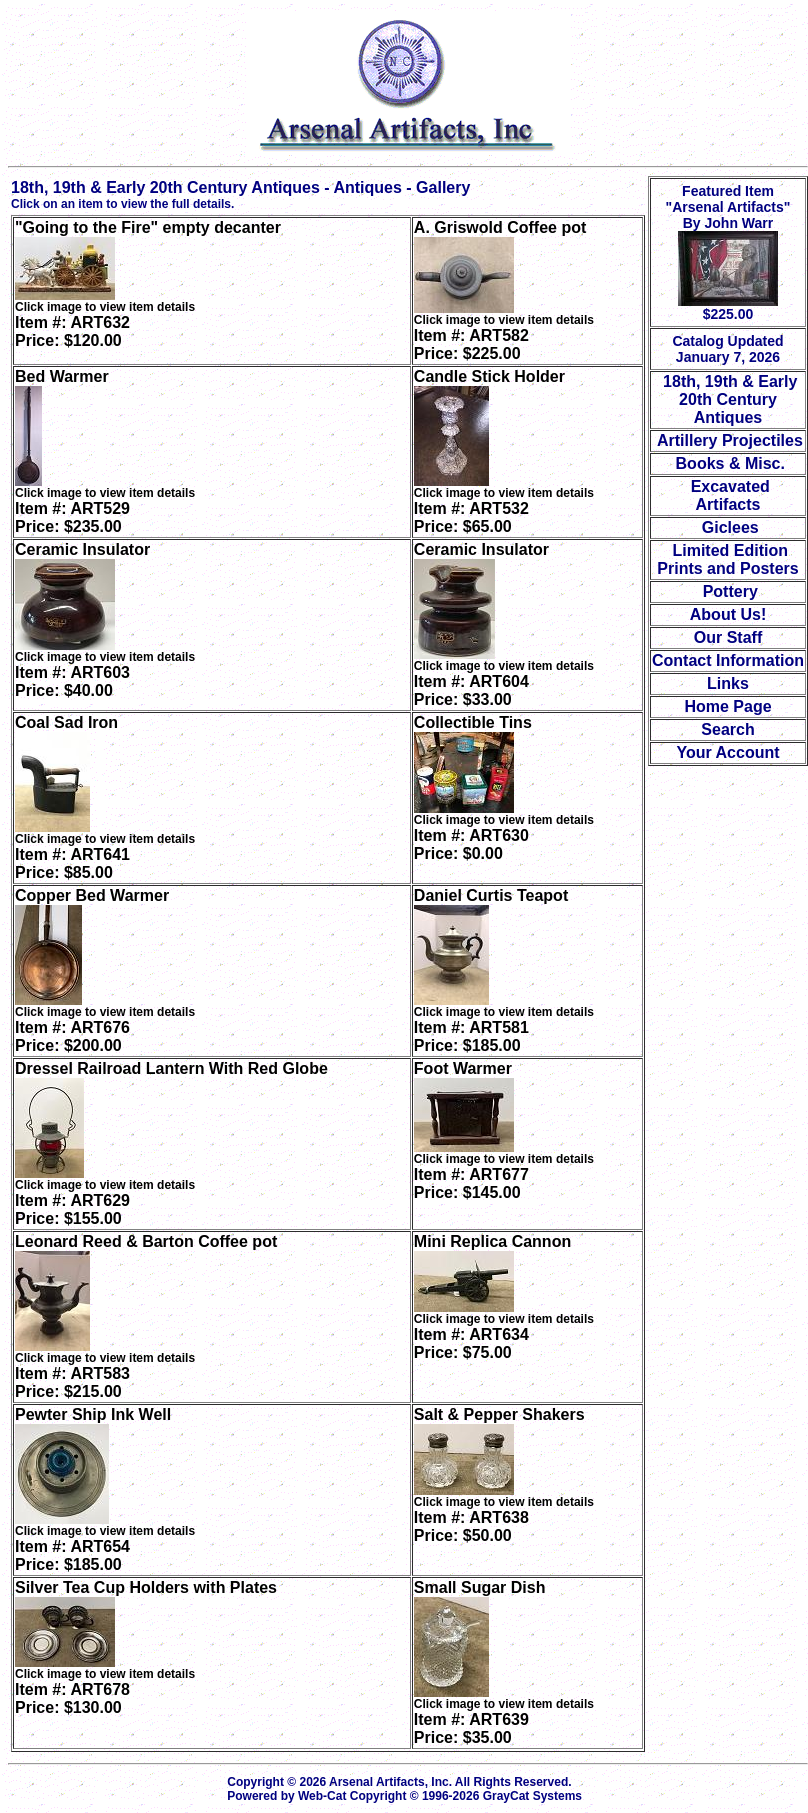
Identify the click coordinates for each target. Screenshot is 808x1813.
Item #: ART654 (72, 1555)
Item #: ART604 (471, 690)
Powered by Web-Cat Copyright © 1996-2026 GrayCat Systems (407, 1796)
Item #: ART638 (471, 1526)
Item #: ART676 (72, 1036)
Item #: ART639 (471, 1728)
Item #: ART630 (471, 844)
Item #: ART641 (72, 863)
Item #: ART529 (72, 517)
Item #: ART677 (471, 1183)
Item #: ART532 (471, 517)
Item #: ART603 (72, 681)
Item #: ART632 (72, 331)
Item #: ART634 (471, 1343)
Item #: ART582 (471, 344)
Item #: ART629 (72, 1209)
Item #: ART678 (72, 1698)
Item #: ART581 (471, 1036)
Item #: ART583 (72, 1382)
